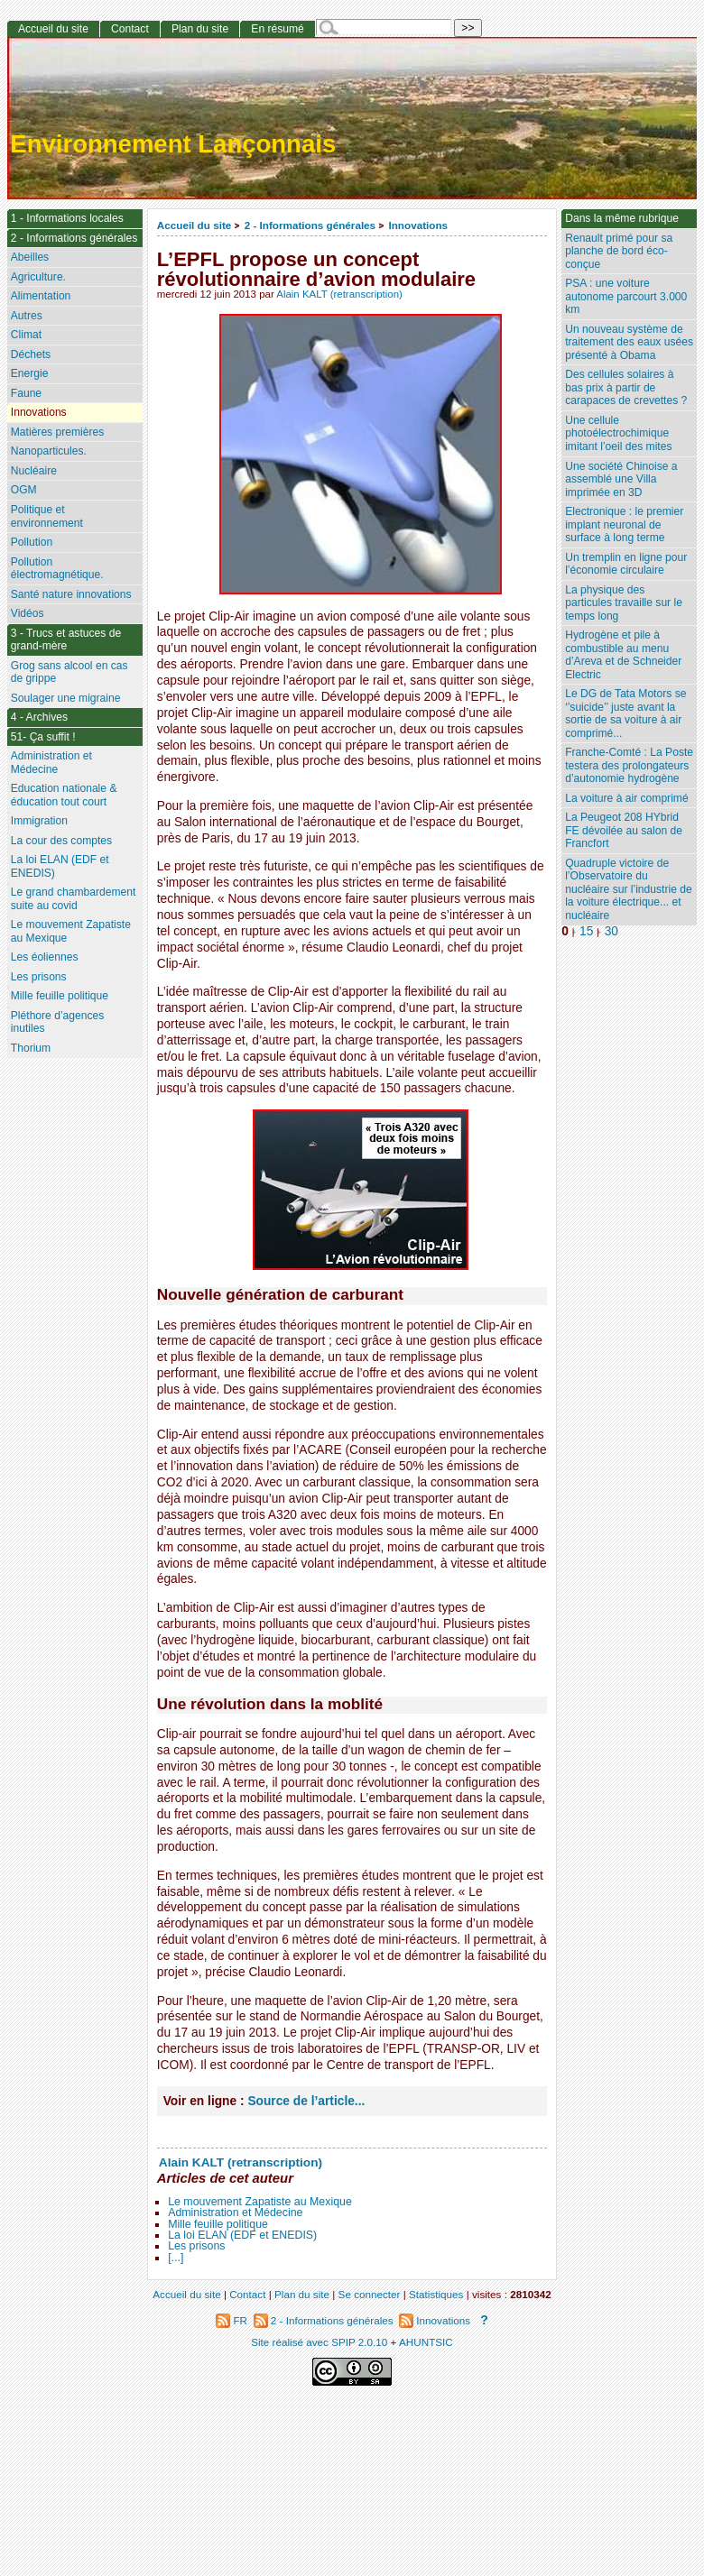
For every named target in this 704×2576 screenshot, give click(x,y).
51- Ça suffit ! (43, 737)
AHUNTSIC (426, 2342)
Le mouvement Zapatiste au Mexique (260, 2201)
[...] (175, 2257)
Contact (130, 29)
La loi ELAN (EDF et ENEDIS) (242, 2235)
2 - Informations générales (310, 225)
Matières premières (58, 432)
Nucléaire (34, 471)
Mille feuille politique (218, 2224)
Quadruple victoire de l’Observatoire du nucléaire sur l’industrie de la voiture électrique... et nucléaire (628, 889)
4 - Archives (39, 717)
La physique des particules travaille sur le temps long (623, 603)
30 (611, 931)
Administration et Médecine (235, 2212)
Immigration (39, 820)
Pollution (31, 542)
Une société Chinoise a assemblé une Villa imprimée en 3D (621, 479)
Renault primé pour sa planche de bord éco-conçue (618, 251)
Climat (26, 334)
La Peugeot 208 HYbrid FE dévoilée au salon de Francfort (623, 830)
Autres (26, 315)
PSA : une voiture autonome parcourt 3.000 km (626, 296)
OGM (24, 489)
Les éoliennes (45, 957)
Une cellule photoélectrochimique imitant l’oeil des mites (618, 433)
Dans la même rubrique (622, 218)
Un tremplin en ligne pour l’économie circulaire (626, 564)
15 (586, 931)
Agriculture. (38, 277)
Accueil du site (194, 225)
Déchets (31, 354)
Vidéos (27, 613)
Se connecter (369, 2294)
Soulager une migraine (66, 698)
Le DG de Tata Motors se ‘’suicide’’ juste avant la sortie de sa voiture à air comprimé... (625, 713)
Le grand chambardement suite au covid (73, 899)
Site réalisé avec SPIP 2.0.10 (319, 2342)
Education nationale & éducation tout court (64, 795)
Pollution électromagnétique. (57, 569)
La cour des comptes (61, 840)
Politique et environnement (47, 516)
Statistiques (436, 2294)
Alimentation (41, 296)
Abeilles (30, 257)
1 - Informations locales (67, 218)
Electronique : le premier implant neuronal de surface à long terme (624, 524)
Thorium (31, 1048)
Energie (30, 373)
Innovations (418, 225)
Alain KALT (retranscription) (339, 294)
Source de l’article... (306, 2101)
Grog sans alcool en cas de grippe (69, 672)
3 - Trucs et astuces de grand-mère (66, 640)
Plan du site (199, 29)
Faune (26, 393)
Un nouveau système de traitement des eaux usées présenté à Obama (629, 342)
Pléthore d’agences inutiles (58, 1022)
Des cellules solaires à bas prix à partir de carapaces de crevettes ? (626, 387)
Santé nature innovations (71, 594)
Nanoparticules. (49, 451)
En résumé (277, 29)
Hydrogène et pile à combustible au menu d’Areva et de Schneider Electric (623, 655)
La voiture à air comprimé (626, 798)
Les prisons (196, 2246)
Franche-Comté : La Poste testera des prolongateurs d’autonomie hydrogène (629, 765)
